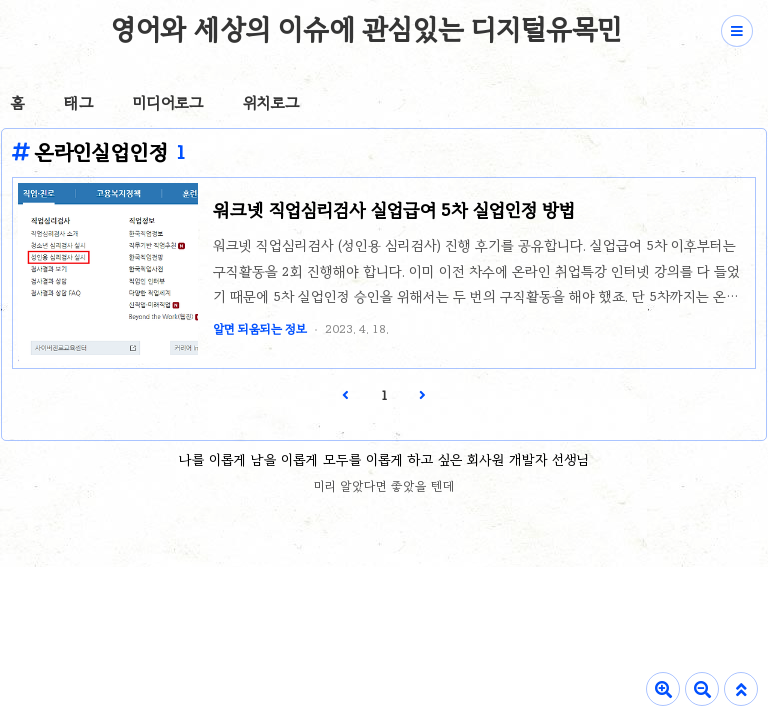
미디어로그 (168, 103)
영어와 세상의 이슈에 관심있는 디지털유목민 (366, 29)
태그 (78, 103)
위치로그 (271, 103)
